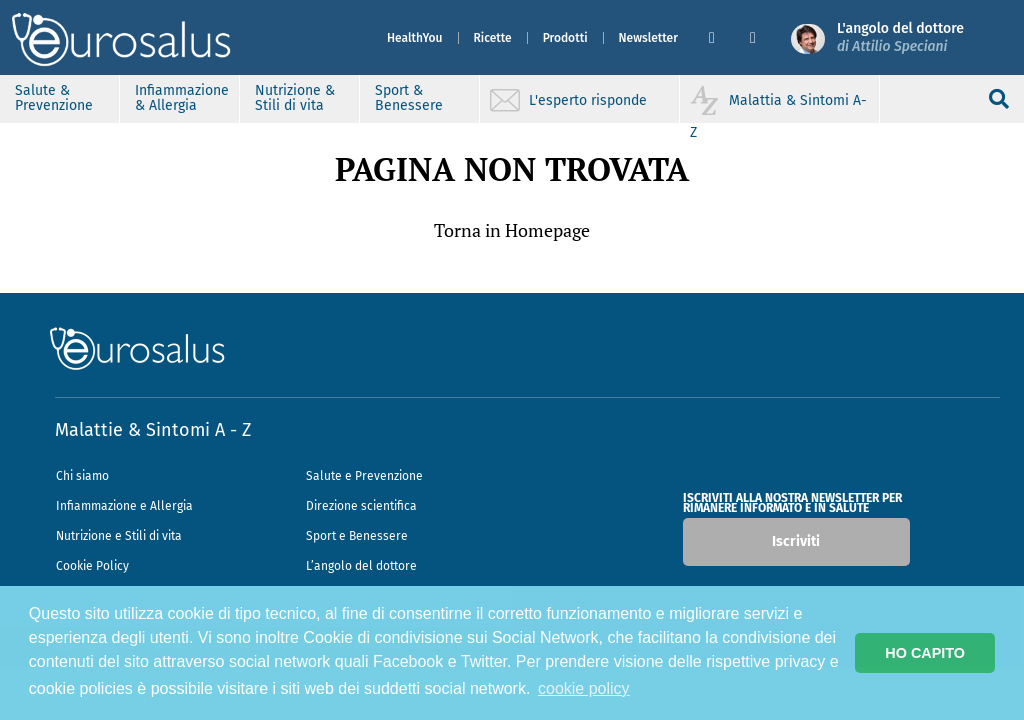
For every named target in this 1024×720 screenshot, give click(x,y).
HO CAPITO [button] (925, 653)
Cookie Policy (92, 566)
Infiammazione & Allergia (182, 98)
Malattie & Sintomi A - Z (153, 430)
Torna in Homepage (512, 230)
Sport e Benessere (357, 536)
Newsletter (648, 38)
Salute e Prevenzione (364, 476)
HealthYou (415, 38)
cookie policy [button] (584, 688)
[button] (721, 38)
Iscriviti (796, 541)
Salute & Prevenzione (54, 98)
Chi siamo (82, 476)
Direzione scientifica (361, 506)
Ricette (493, 38)
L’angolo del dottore (361, 566)
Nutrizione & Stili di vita (295, 98)
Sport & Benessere (409, 98)
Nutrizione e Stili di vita (119, 536)
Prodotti (565, 38)
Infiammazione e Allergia (124, 506)
